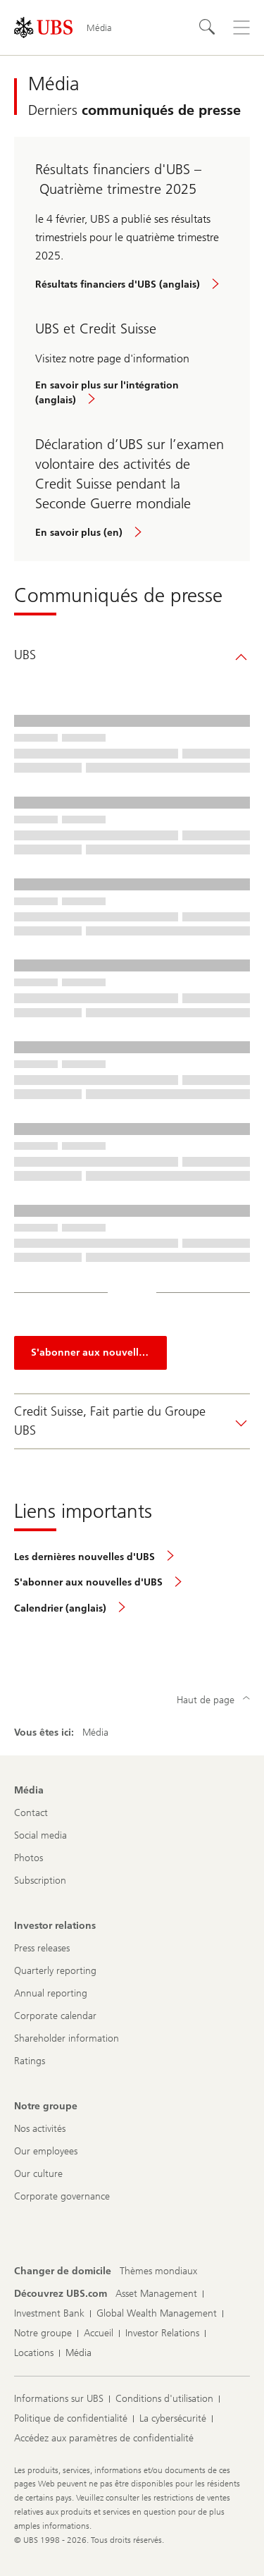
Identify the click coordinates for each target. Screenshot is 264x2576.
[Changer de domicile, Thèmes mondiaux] (158, 2271)
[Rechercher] (207, 27)
